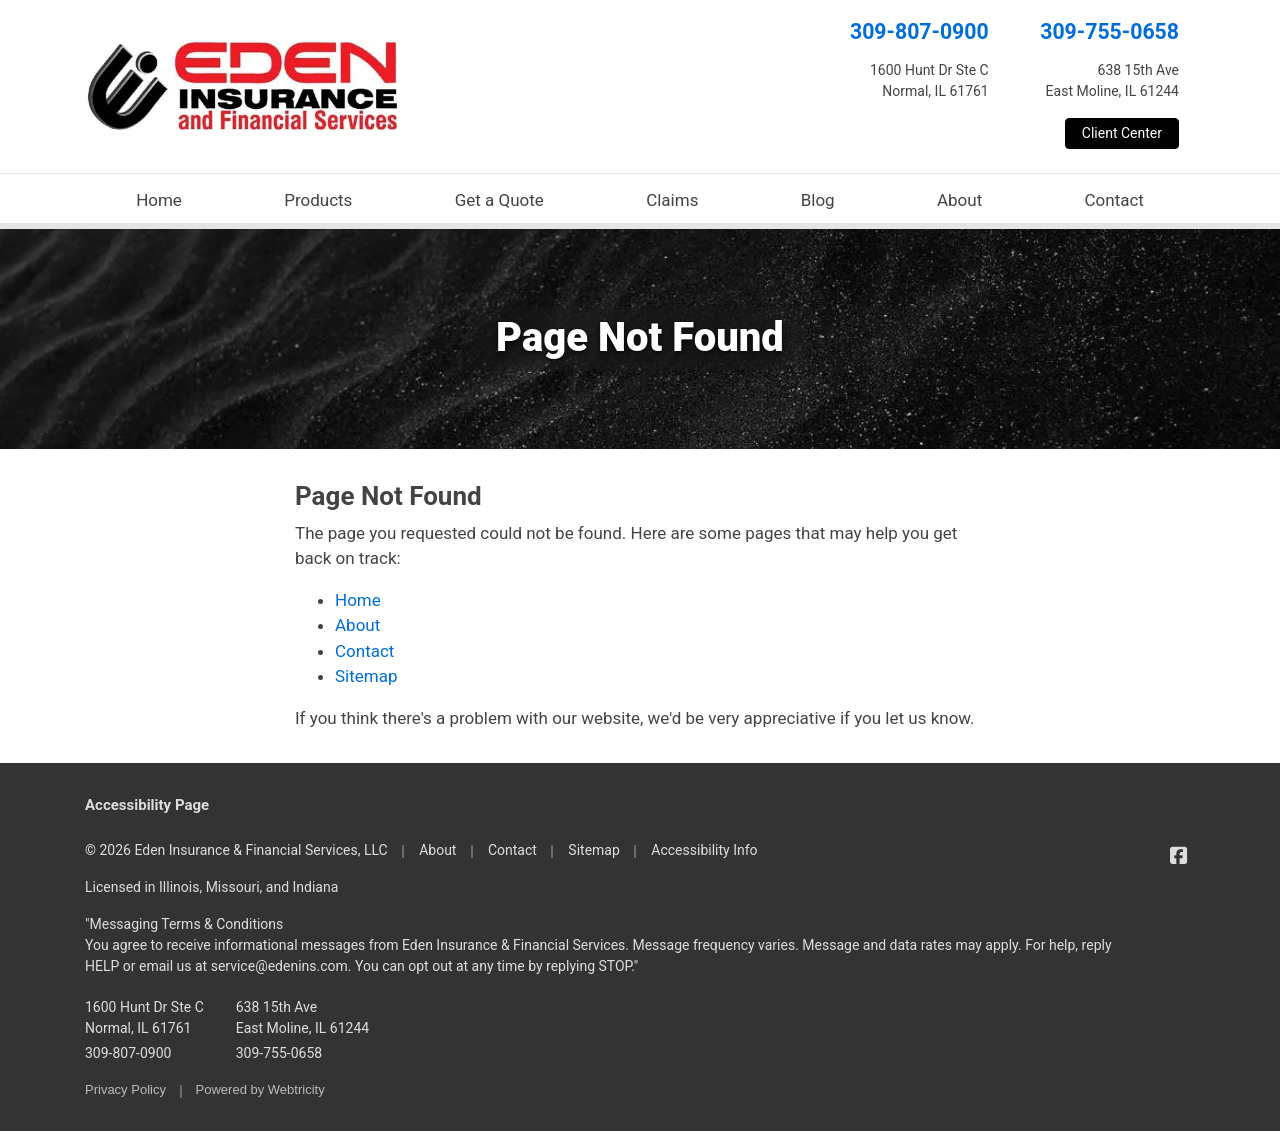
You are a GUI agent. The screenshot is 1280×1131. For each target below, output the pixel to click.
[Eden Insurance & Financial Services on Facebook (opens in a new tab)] (1178, 855)
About (959, 200)
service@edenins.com (279, 966)
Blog (818, 200)
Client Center (1122, 133)
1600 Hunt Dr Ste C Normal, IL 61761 (144, 1017)
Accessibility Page (147, 805)
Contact (1113, 200)
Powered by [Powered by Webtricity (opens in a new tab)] (260, 1089)
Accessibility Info (704, 850)
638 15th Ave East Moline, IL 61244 (302, 1017)
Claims (672, 200)
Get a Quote (499, 200)
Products (318, 200)
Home (159, 200)
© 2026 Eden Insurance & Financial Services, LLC (236, 850)
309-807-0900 (919, 31)
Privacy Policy (125, 1089)
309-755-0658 (1109, 31)
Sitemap (366, 676)
